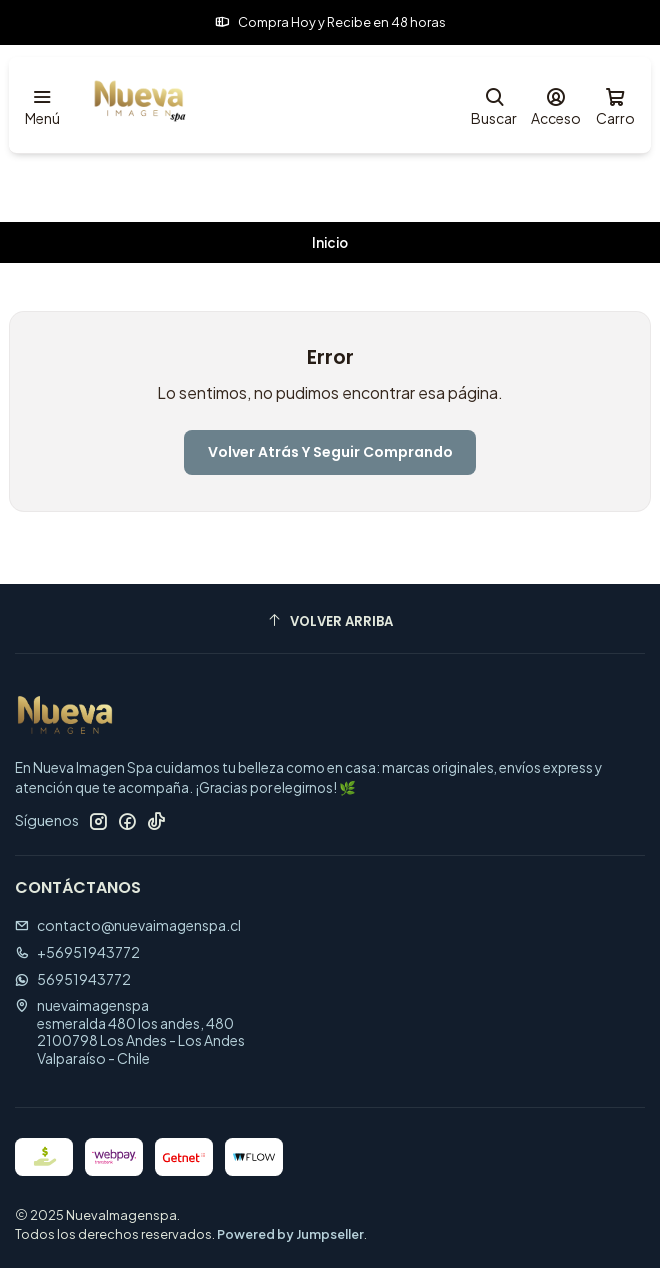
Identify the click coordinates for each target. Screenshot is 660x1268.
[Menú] (42, 105)
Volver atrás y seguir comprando (330, 452)
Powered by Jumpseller (290, 1234)
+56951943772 (77, 952)
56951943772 (73, 979)
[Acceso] (556, 105)
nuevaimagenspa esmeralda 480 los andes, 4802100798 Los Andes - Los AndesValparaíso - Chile (130, 1031)
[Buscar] (494, 105)
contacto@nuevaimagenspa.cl (128, 925)
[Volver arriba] (330, 621)
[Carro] (615, 105)
